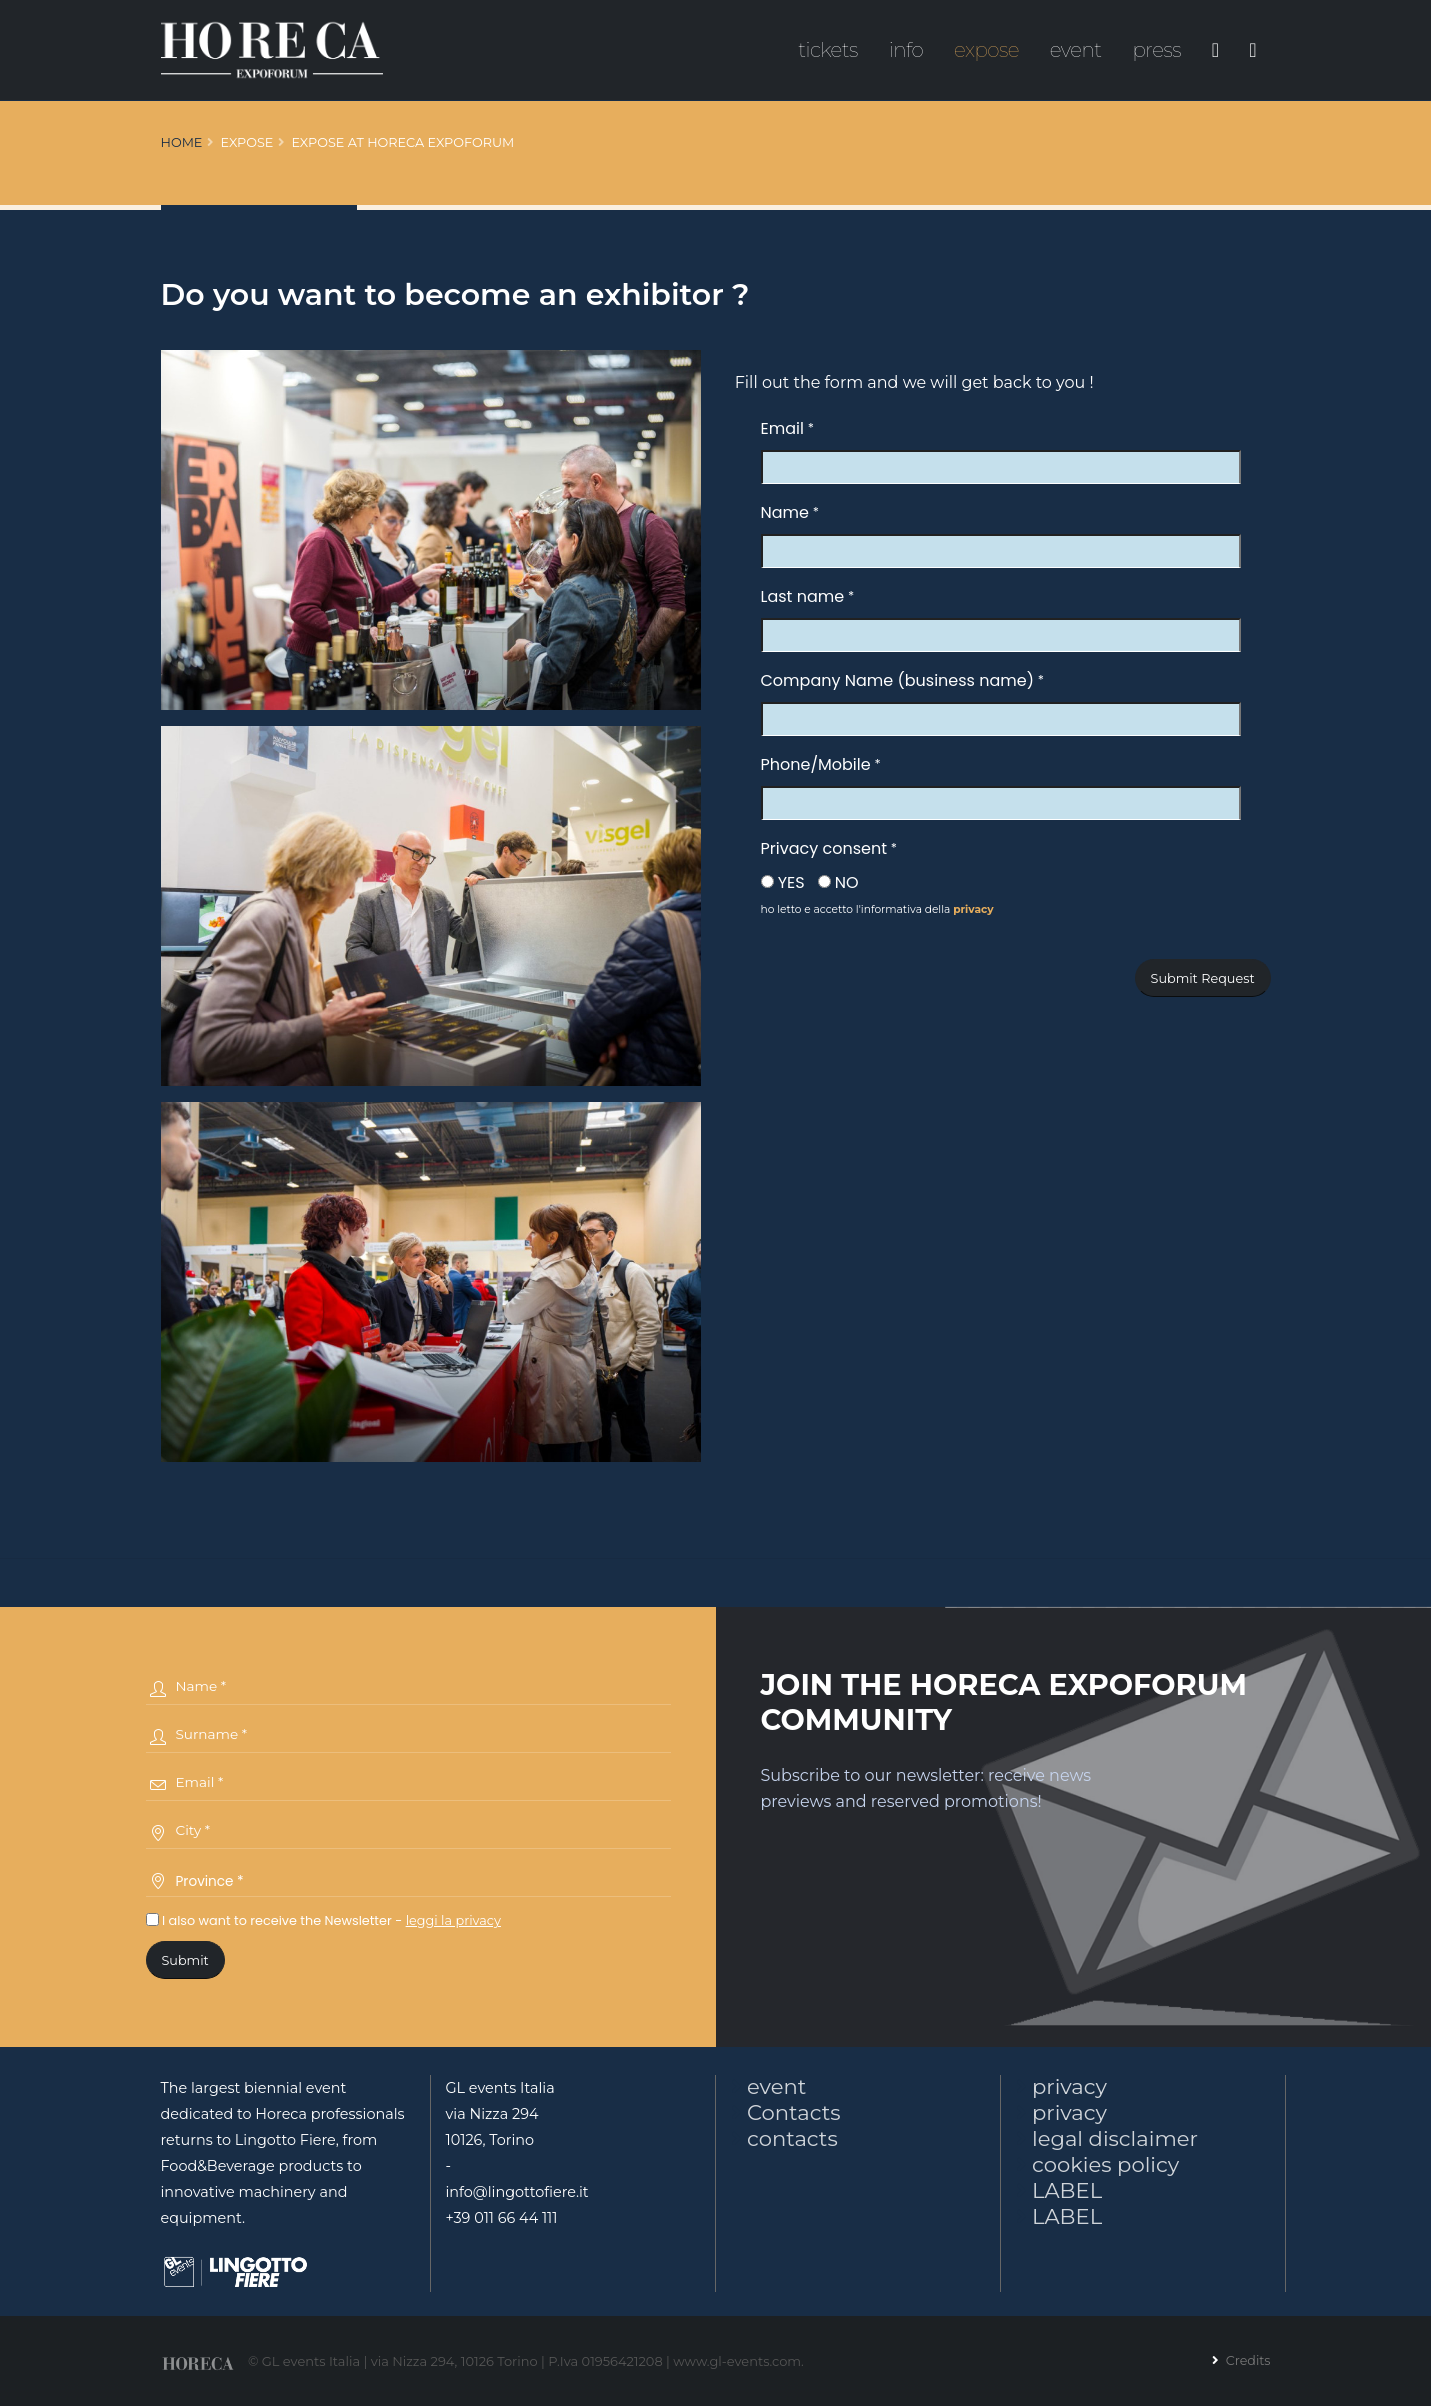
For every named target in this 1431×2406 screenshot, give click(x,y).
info (906, 50)
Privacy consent (824, 848)
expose (986, 50)
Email (782, 428)
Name (785, 512)
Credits (1245, 2360)
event (1076, 50)
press (1156, 50)
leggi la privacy (453, 1920)
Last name (803, 596)
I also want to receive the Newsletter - (323, 1920)
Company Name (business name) (897, 680)
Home (182, 142)
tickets (828, 50)
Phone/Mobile (816, 764)
